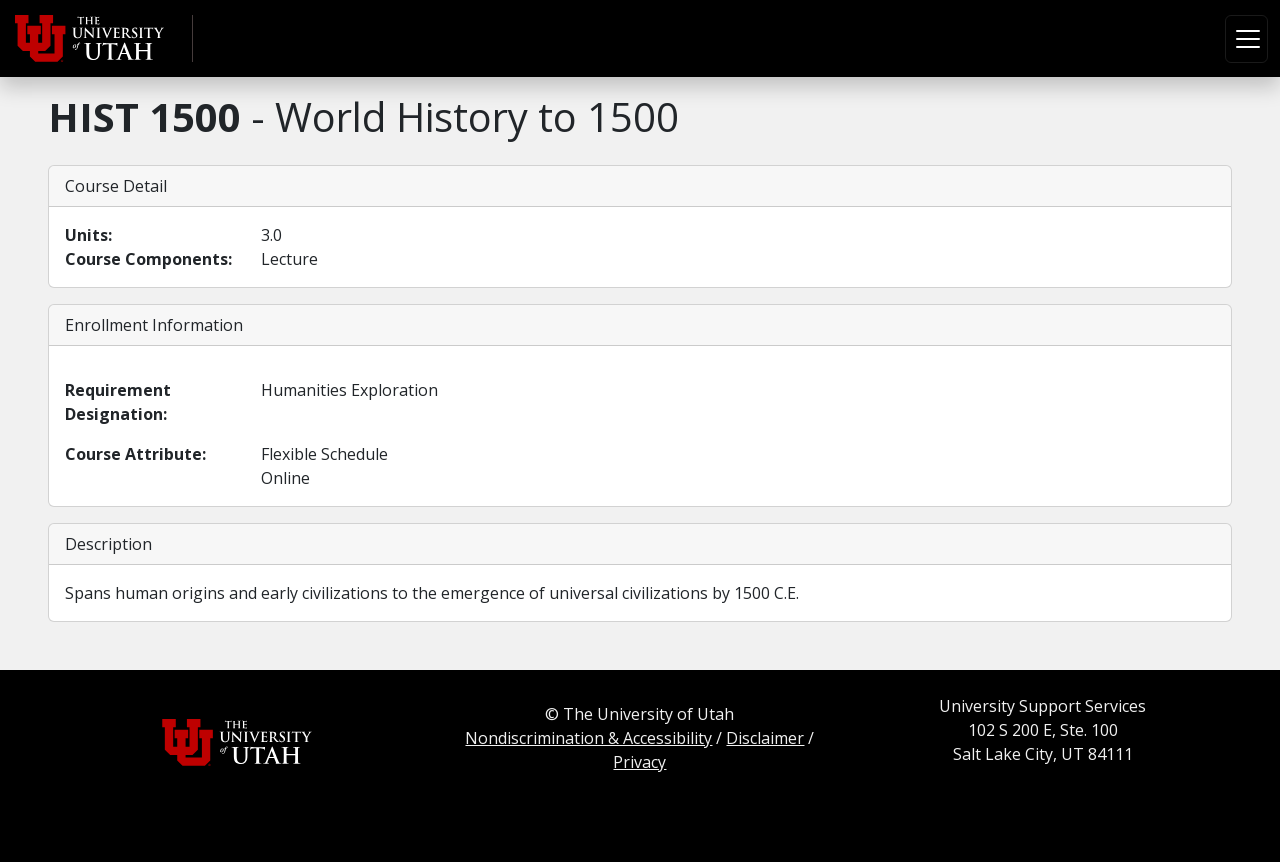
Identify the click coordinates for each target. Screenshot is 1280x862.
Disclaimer (765, 738)
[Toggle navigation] (1246, 39)
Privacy (639, 762)
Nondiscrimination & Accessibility (588, 738)
